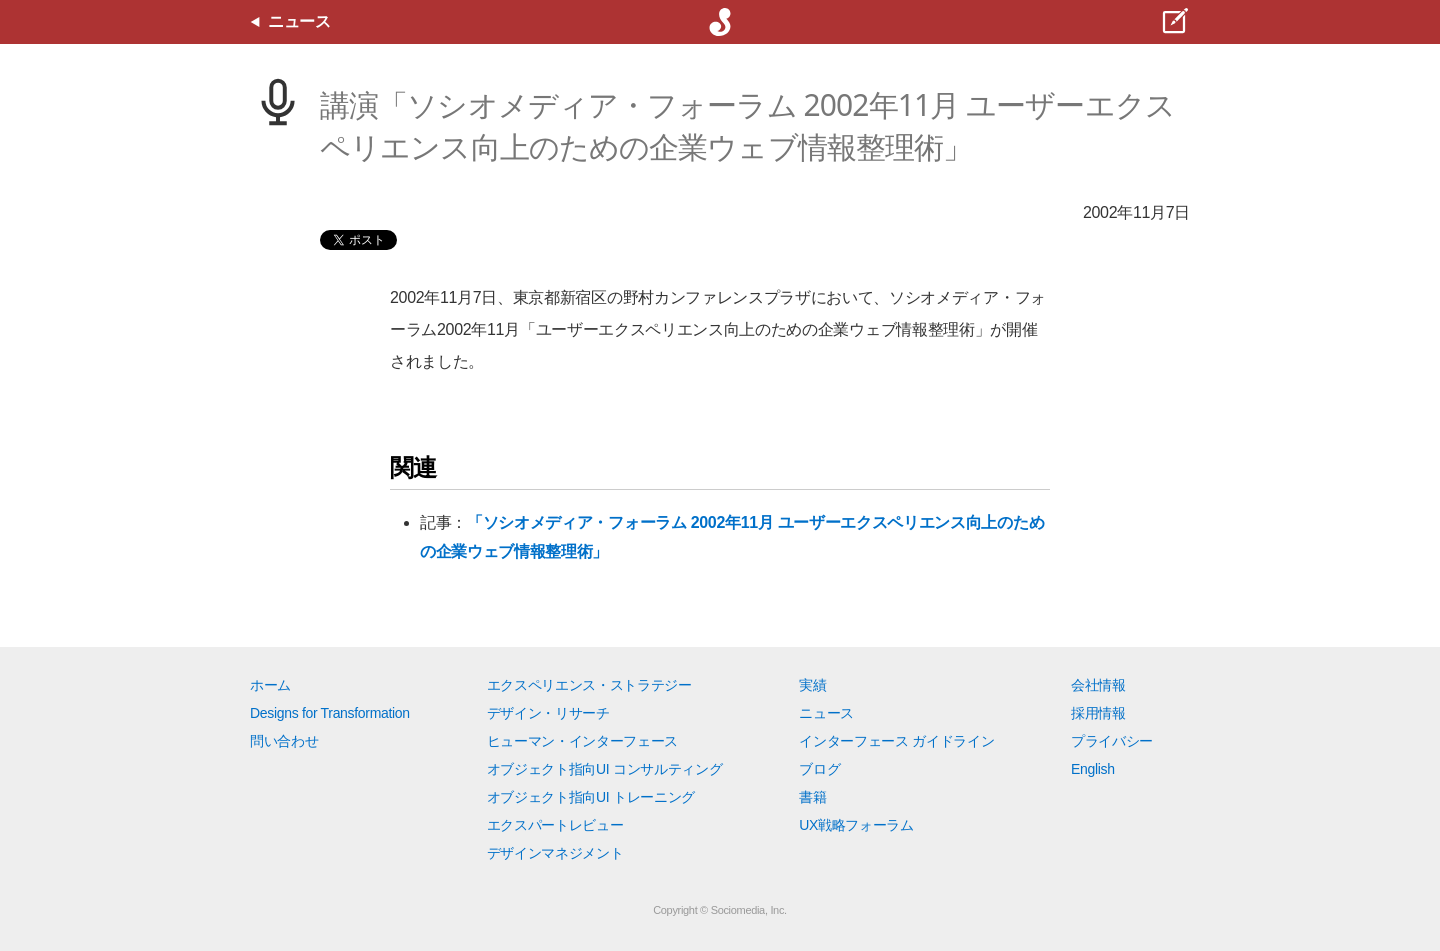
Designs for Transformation (330, 713)
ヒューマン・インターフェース (583, 741)
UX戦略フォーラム (856, 825)
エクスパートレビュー (555, 825)
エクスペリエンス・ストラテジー (589, 685)
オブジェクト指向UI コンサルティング (605, 769)
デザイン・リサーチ (548, 713)
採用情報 (1098, 713)
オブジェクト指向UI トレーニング (591, 797)
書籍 (812, 797)
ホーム (270, 685)
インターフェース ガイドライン (896, 741)
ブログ (819, 769)
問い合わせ (284, 741)
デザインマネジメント (555, 853)
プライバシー (1112, 741)
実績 (812, 685)
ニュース (826, 713)
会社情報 (1098, 685)
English (1093, 769)
